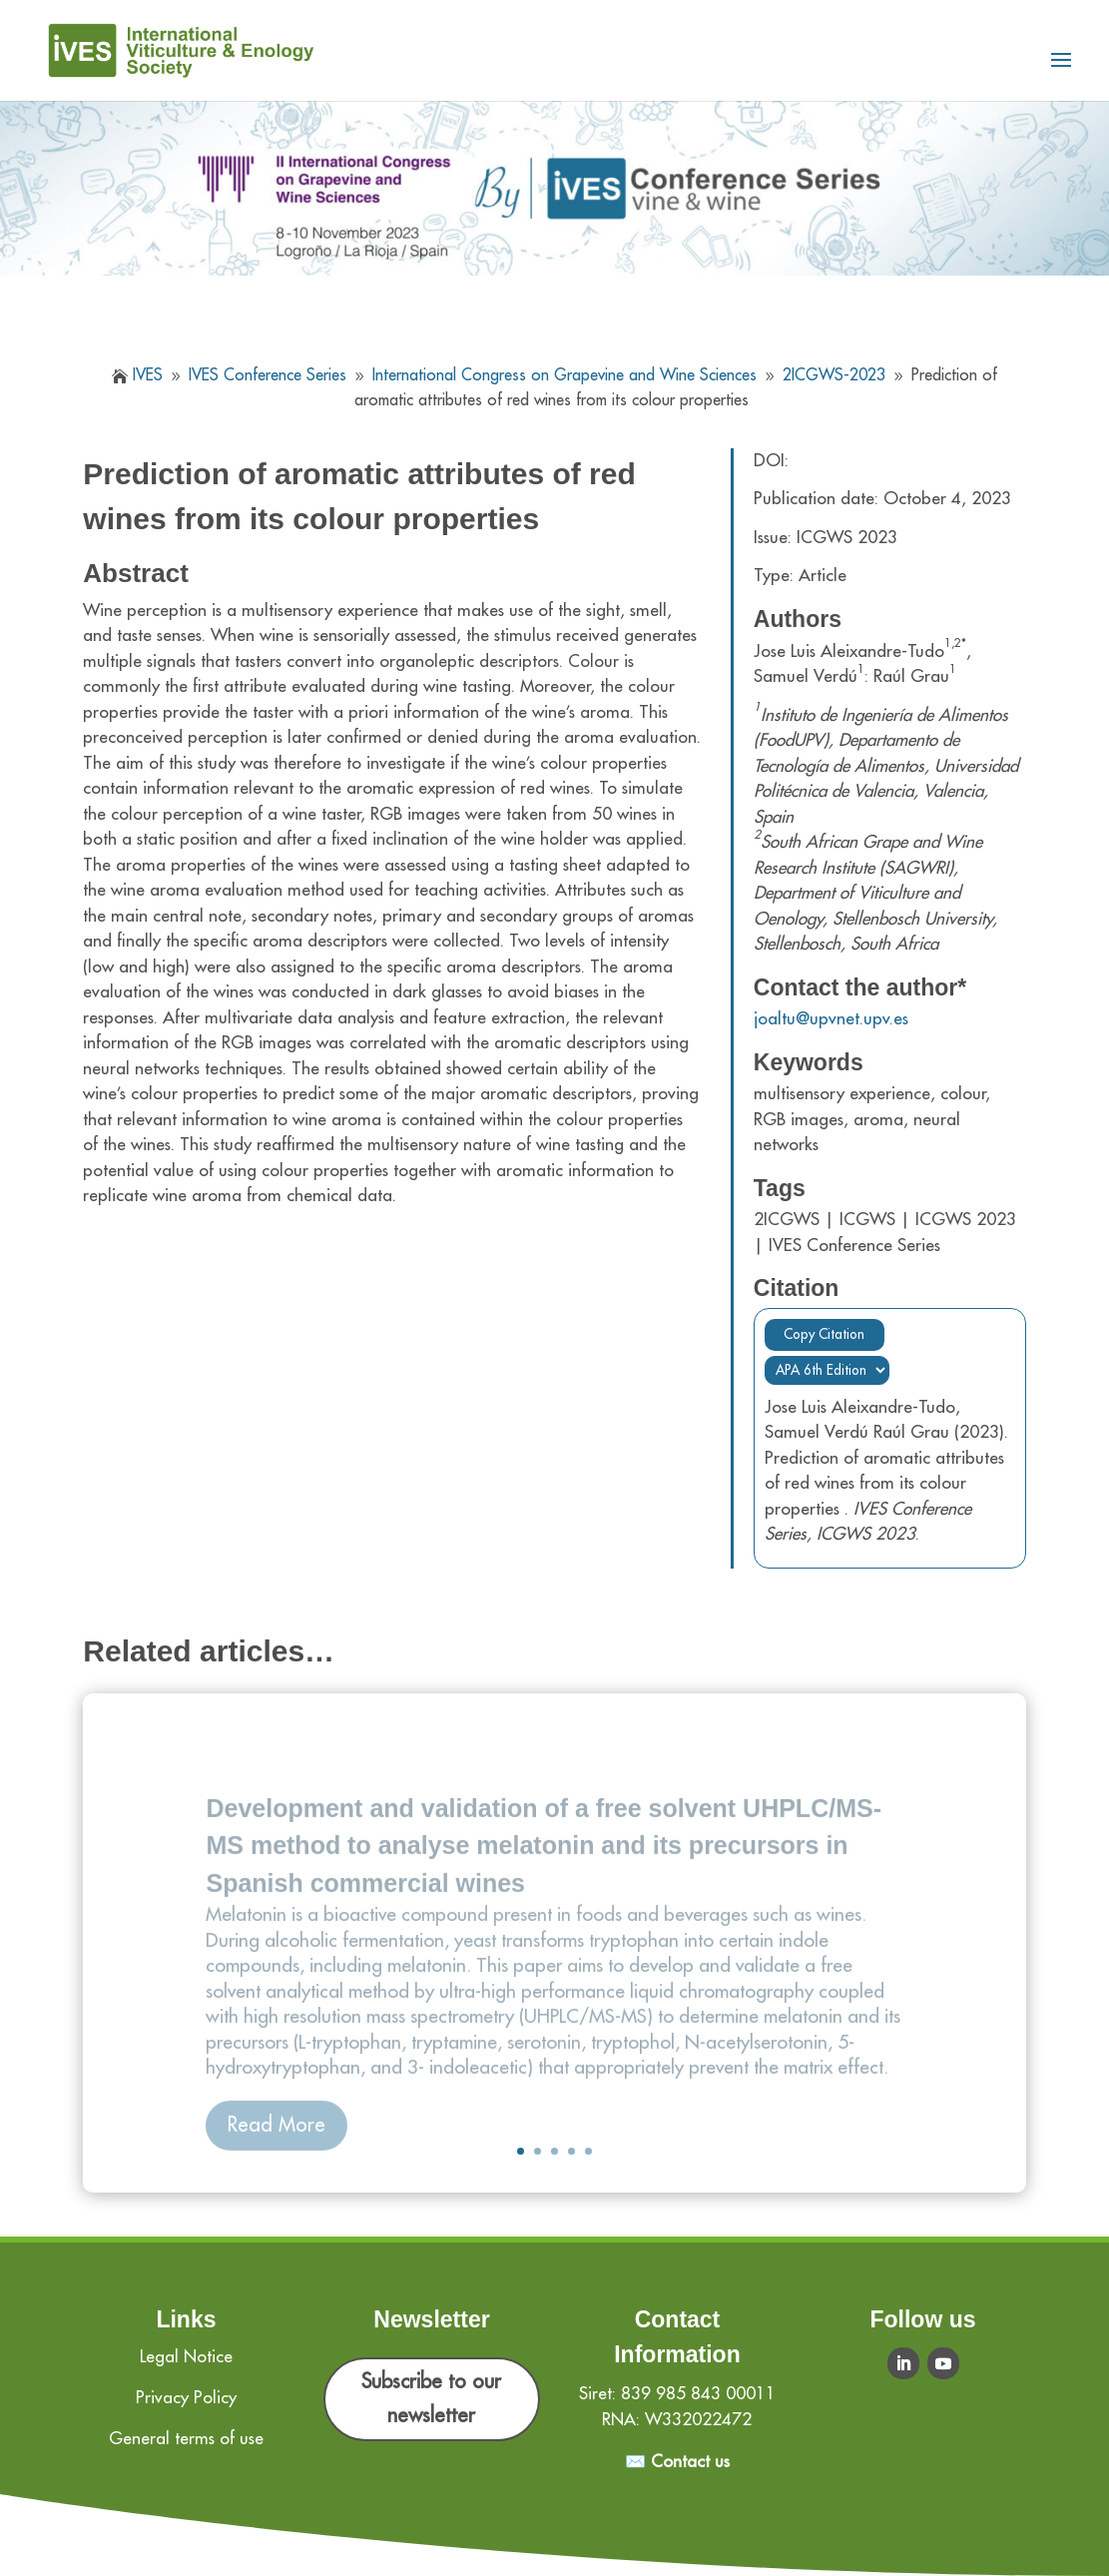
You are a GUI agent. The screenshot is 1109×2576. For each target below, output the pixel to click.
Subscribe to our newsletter (431, 2398)
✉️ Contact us (677, 2461)
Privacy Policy (186, 2397)
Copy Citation (824, 1334)
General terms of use (186, 2438)
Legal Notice (186, 2356)
